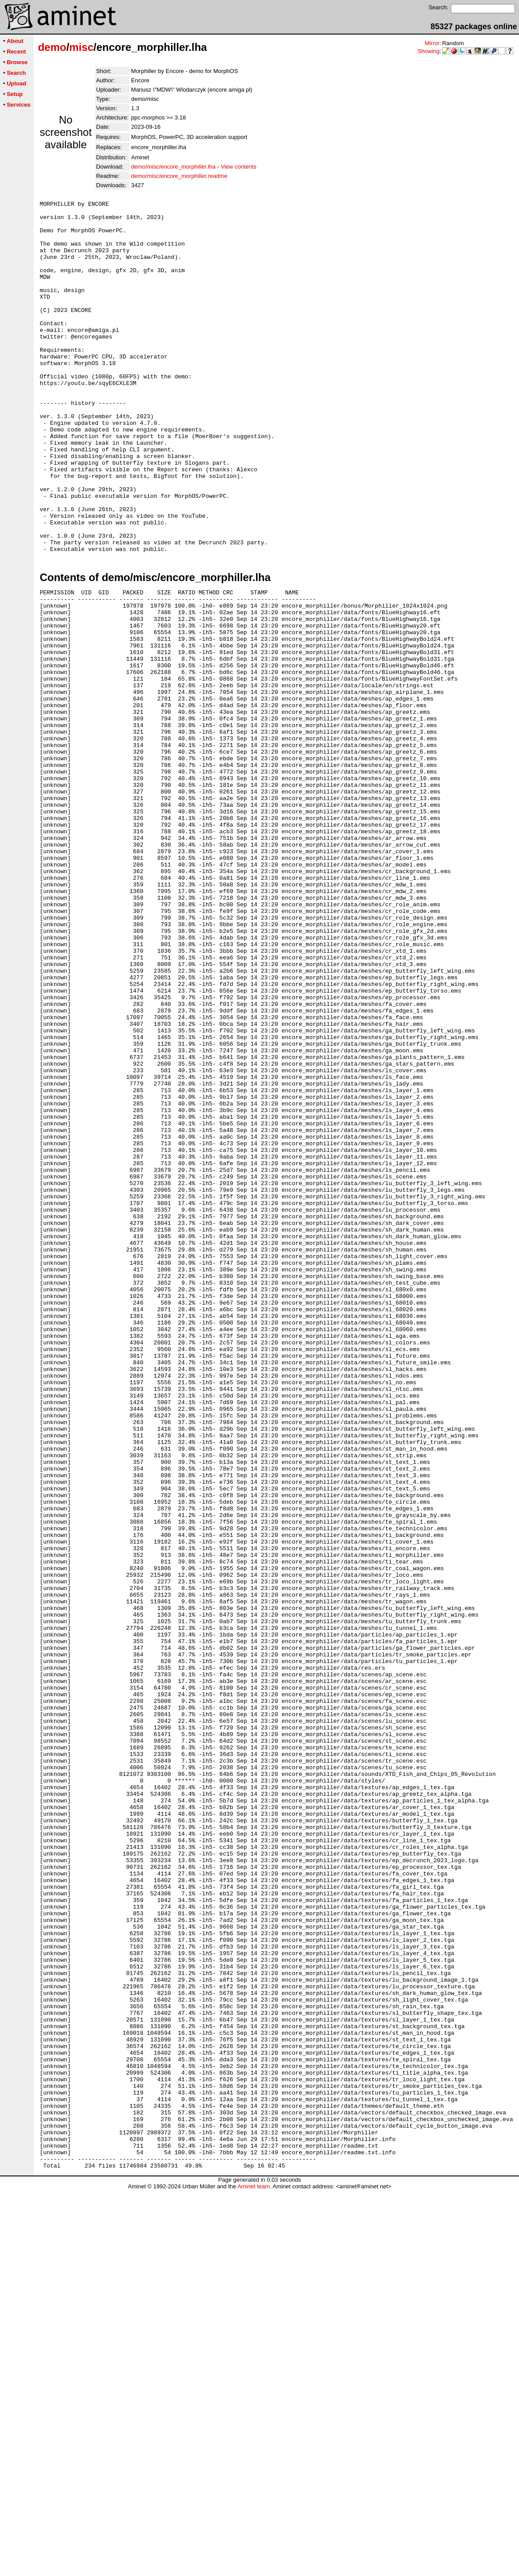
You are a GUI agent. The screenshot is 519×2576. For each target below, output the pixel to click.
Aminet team (253, 2572)
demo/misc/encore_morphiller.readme (179, 176)
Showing (429, 51)
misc (81, 47)
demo (52, 47)
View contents (238, 166)
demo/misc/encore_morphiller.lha (173, 166)
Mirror (432, 43)
